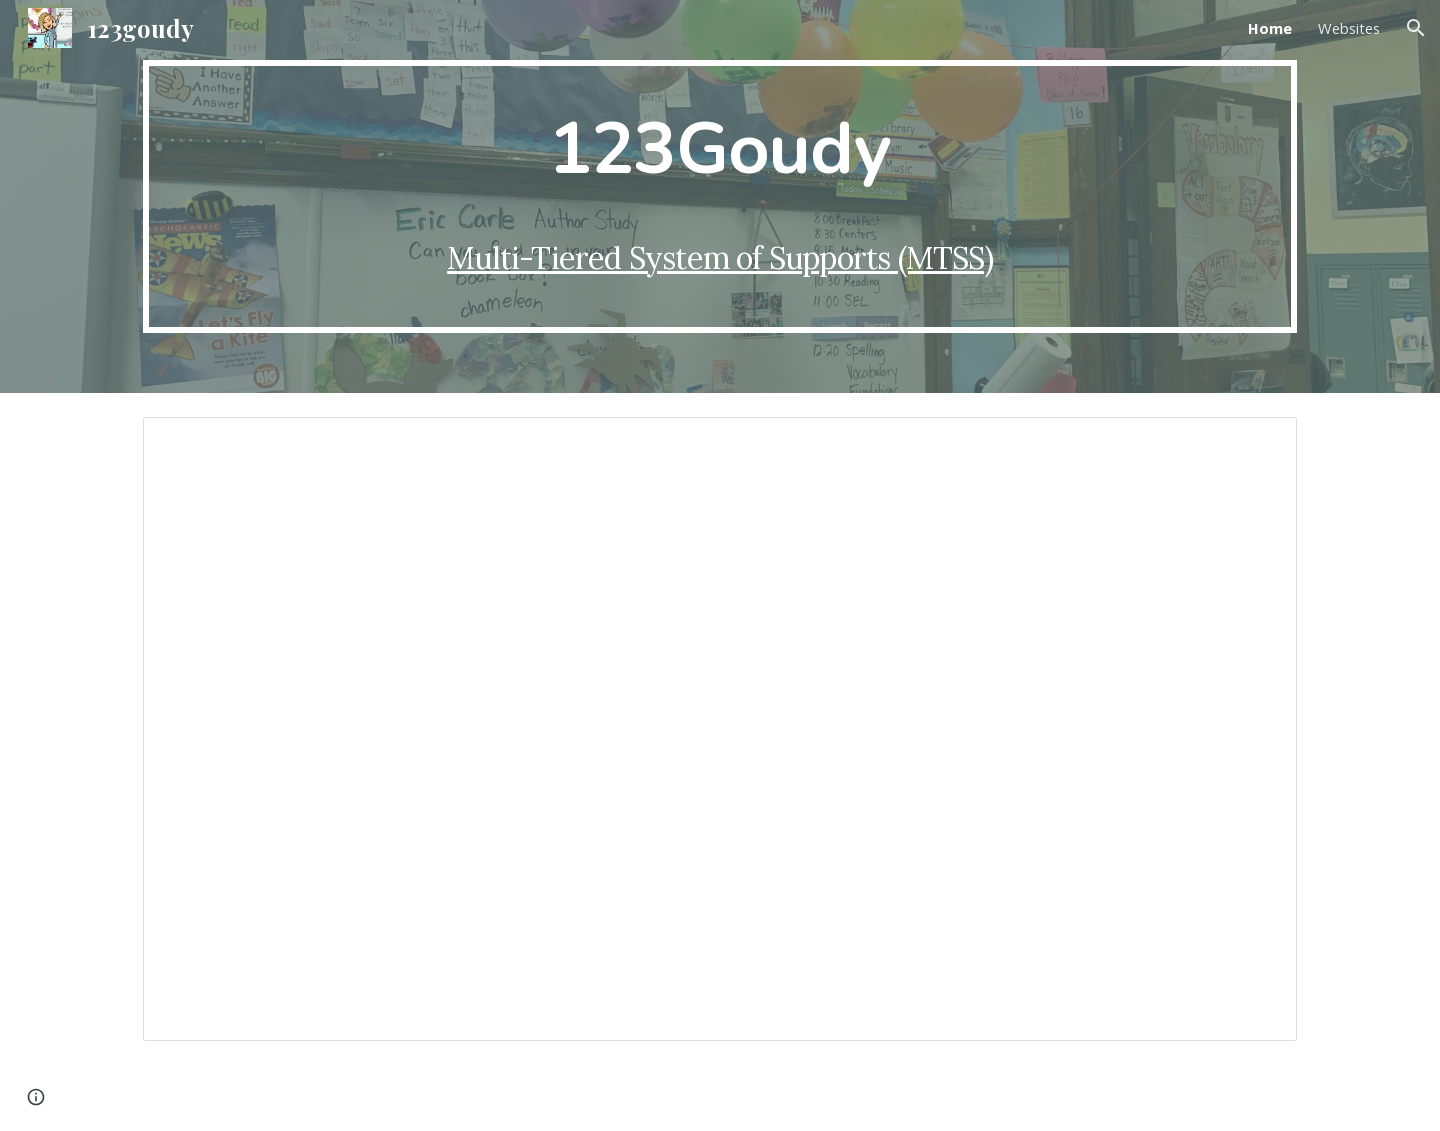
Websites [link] (1349, 28)
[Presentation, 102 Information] (720, 729)
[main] (720, 196)
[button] (1416, 28)
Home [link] (1270, 28)
